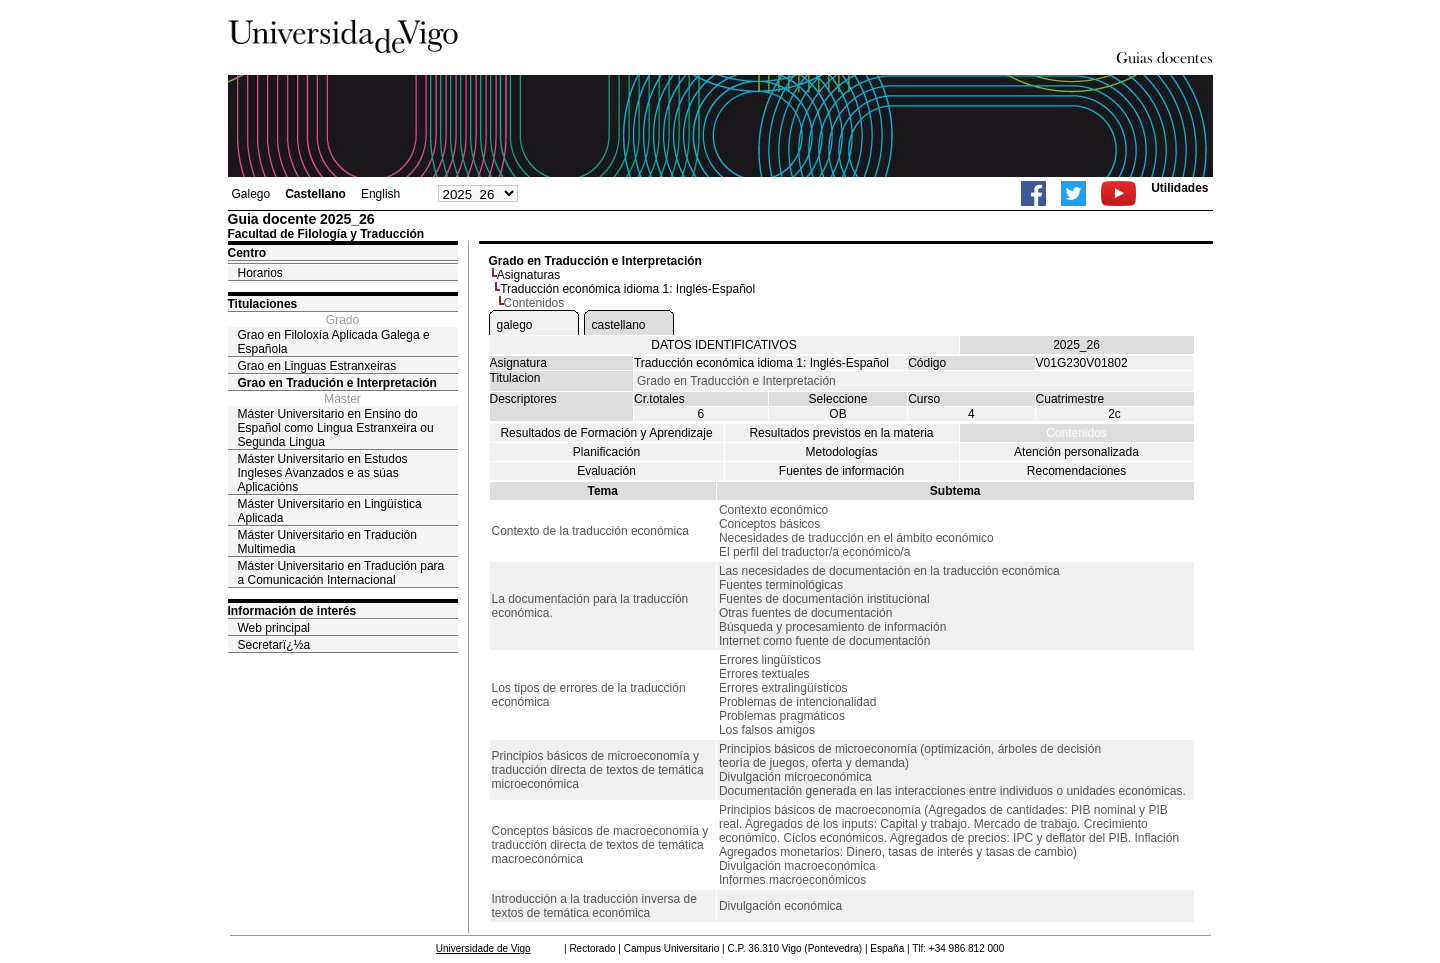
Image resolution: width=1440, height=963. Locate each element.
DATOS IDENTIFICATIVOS (723, 345)
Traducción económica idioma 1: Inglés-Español (627, 289)
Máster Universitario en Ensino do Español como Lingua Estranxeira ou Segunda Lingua (336, 428)
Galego (251, 194)
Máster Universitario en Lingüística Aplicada (330, 511)
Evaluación (606, 471)
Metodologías (841, 452)
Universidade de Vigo (483, 948)
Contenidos (1076, 433)
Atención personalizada (1076, 452)
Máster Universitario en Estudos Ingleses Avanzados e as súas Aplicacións (323, 473)
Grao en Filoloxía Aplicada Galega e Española (334, 342)
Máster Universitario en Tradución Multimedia (327, 542)
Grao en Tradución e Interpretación (337, 383)
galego (515, 325)
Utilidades (1179, 188)
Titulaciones (263, 304)
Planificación (606, 452)
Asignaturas (528, 275)
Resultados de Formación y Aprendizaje (606, 433)
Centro (247, 253)
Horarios (260, 273)
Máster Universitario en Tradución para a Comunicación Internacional (341, 573)
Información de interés (292, 611)
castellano (619, 325)
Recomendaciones (1076, 471)
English (380, 194)
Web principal (274, 628)
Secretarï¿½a (274, 645)
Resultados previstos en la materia (841, 433)
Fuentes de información (841, 471)
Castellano (315, 194)
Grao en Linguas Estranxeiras (317, 366)
